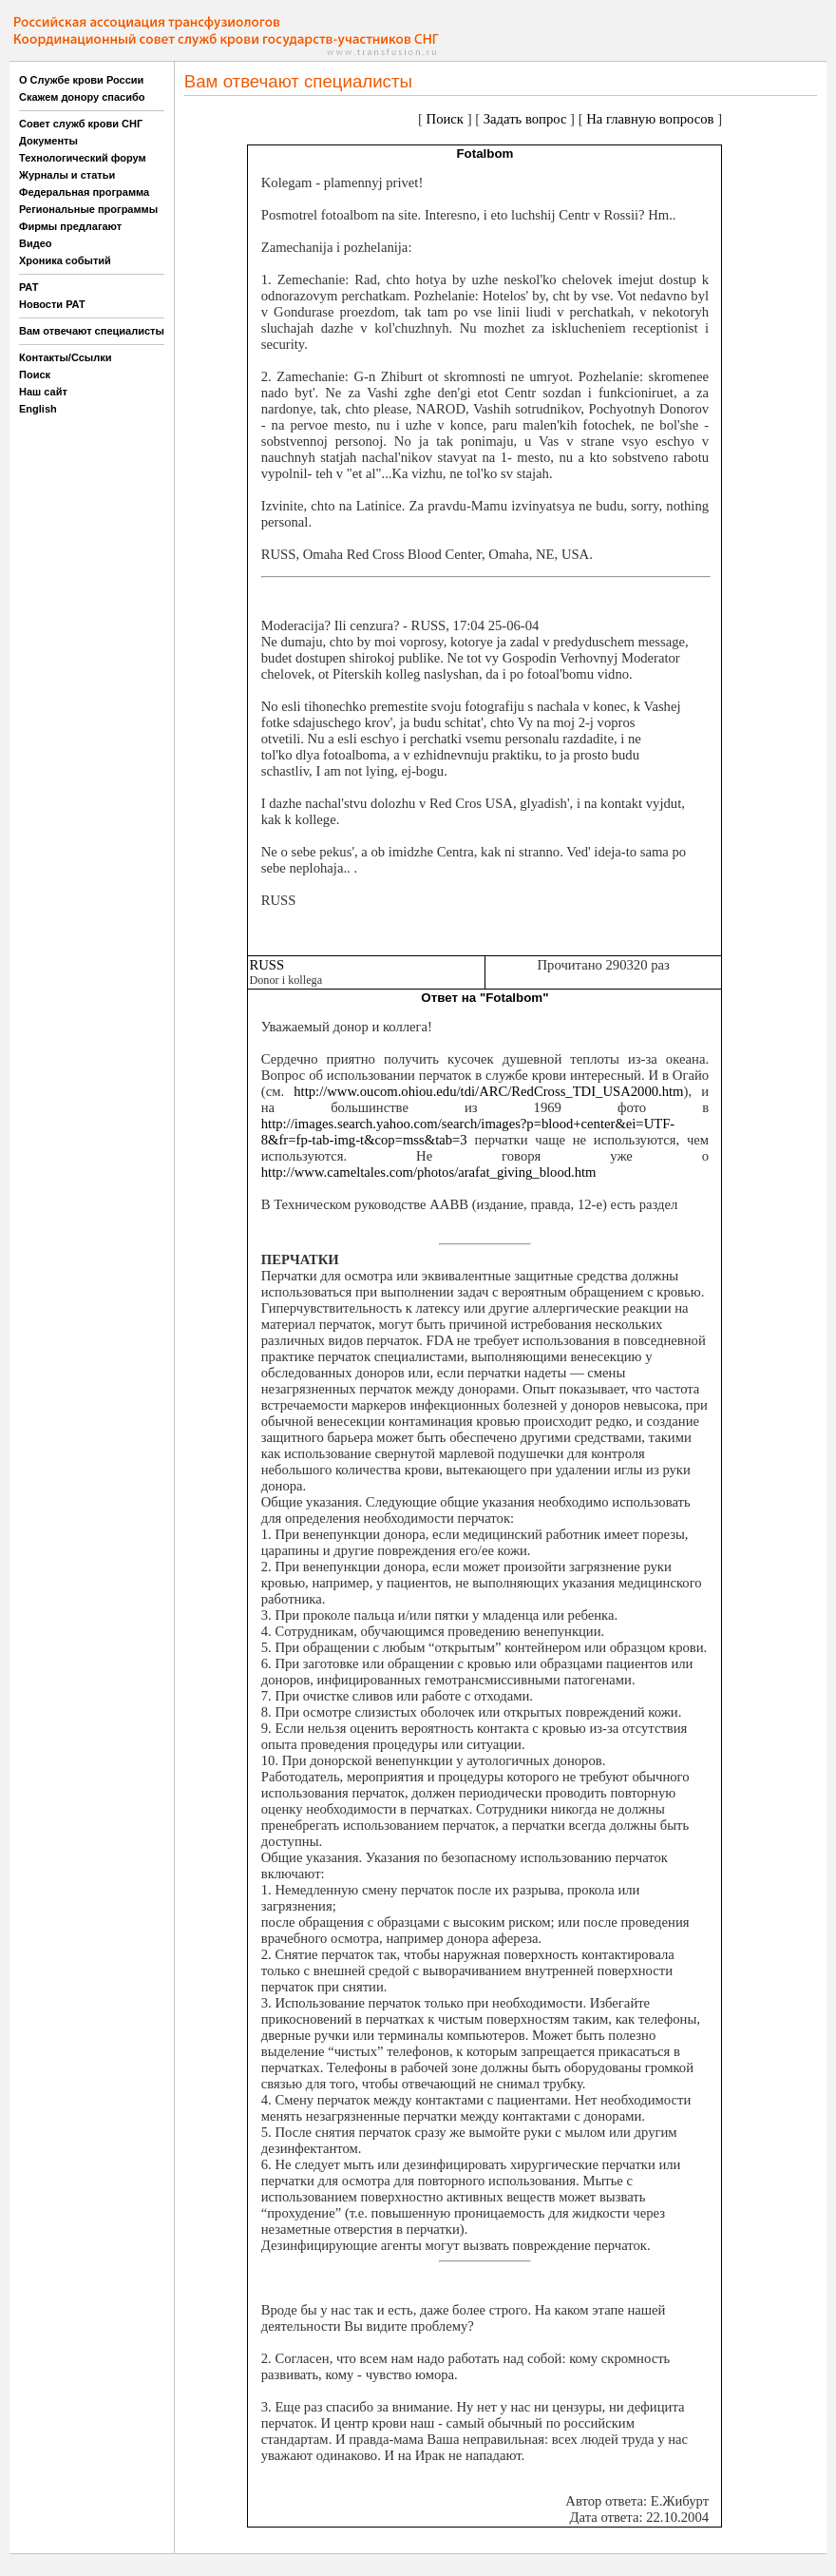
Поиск (34, 374)
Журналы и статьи (67, 175)
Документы (48, 140)
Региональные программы (88, 209)
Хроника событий (65, 260)
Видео (35, 243)
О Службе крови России (81, 80)
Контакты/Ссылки (65, 357)
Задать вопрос (525, 118)
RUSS (266, 964)
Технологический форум (82, 157)
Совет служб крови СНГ (80, 123)
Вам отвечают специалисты (91, 330)
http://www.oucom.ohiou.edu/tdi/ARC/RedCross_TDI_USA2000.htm (488, 1091)
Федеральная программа (84, 192)
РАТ (29, 287)
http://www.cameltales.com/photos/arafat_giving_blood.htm (429, 1172)
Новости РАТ (52, 304)
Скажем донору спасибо (81, 97)
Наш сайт (43, 391)
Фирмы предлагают (70, 226)
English (38, 408)
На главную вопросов (649, 118)
